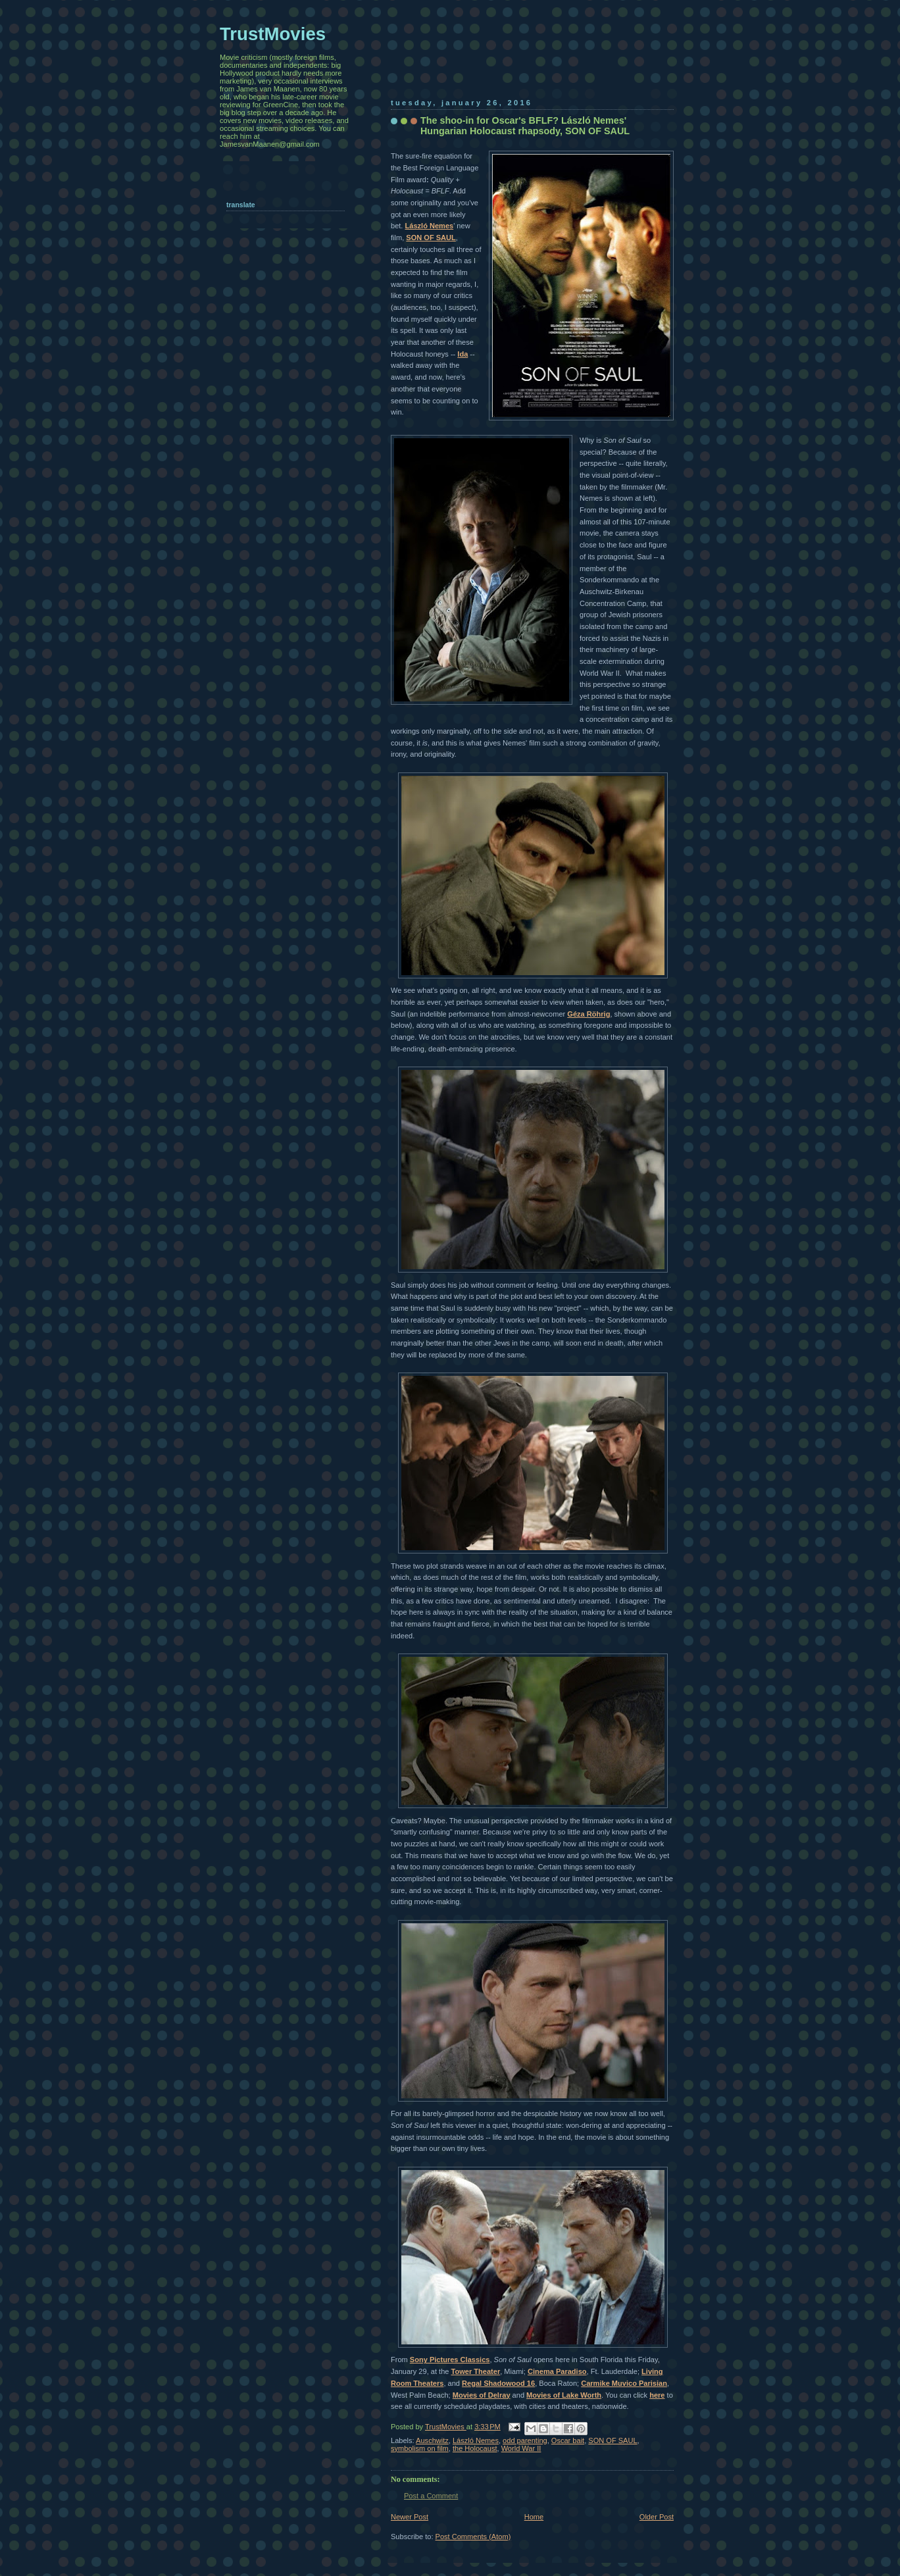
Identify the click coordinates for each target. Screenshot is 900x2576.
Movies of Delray (482, 2395)
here (656, 2395)
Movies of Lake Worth (563, 2395)
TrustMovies (445, 2427)
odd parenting (525, 2440)
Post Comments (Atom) (473, 2536)
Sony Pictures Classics (450, 2359)
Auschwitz (432, 2440)
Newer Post (409, 2517)
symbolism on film (420, 2448)
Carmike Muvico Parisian (624, 2383)
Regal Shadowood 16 (498, 2383)
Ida (462, 354)
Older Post (656, 2517)
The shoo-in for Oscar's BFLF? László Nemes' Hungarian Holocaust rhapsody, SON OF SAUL (525, 125)
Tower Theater (476, 2371)
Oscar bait (567, 2440)
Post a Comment (431, 2496)
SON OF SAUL (431, 237)
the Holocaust (475, 2448)
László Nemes (429, 226)
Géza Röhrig (588, 1014)
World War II (521, 2448)
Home (533, 2517)
